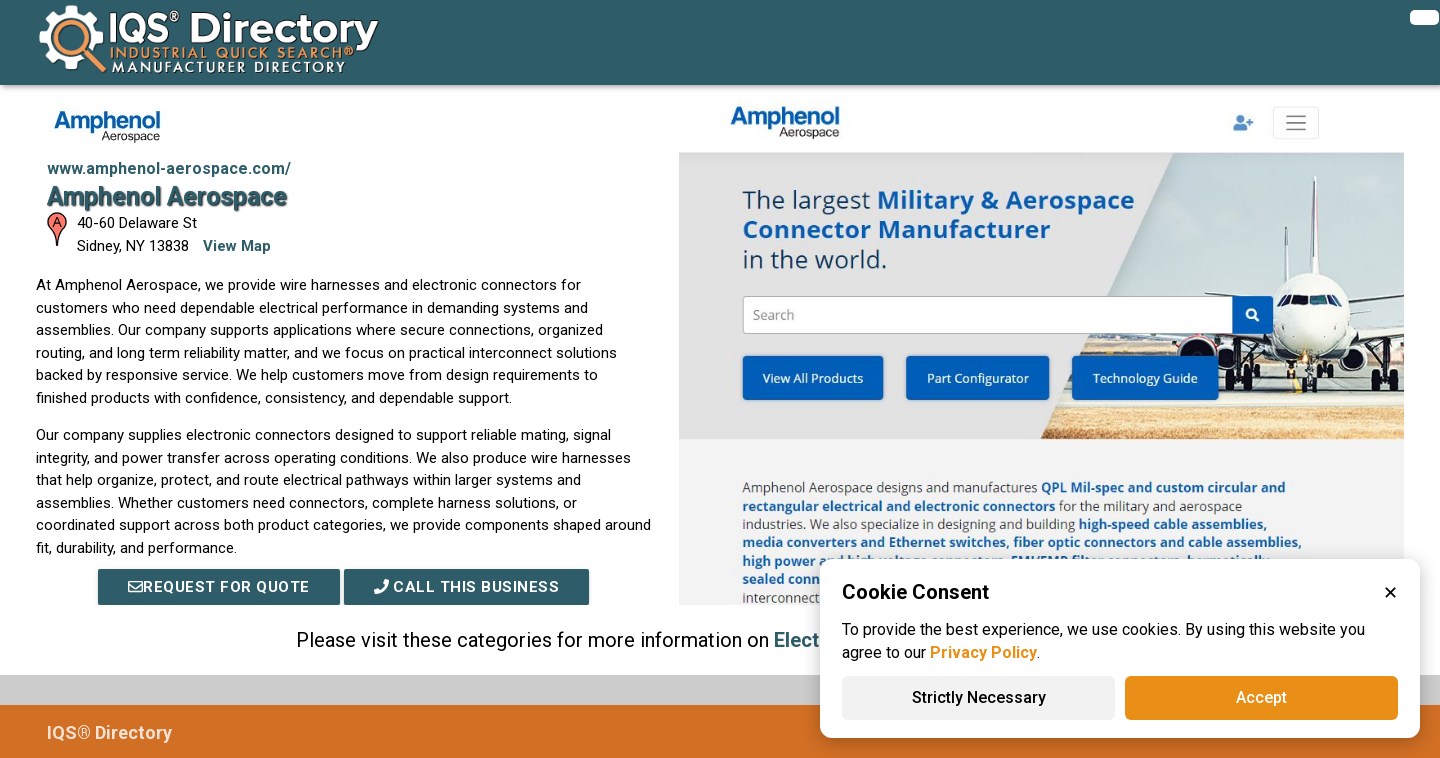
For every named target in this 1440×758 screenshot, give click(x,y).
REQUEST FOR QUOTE (219, 587)
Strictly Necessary (979, 697)
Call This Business (467, 587)
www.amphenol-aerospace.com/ (169, 168)
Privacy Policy (983, 652)
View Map (237, 246)
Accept (1261, 697)
